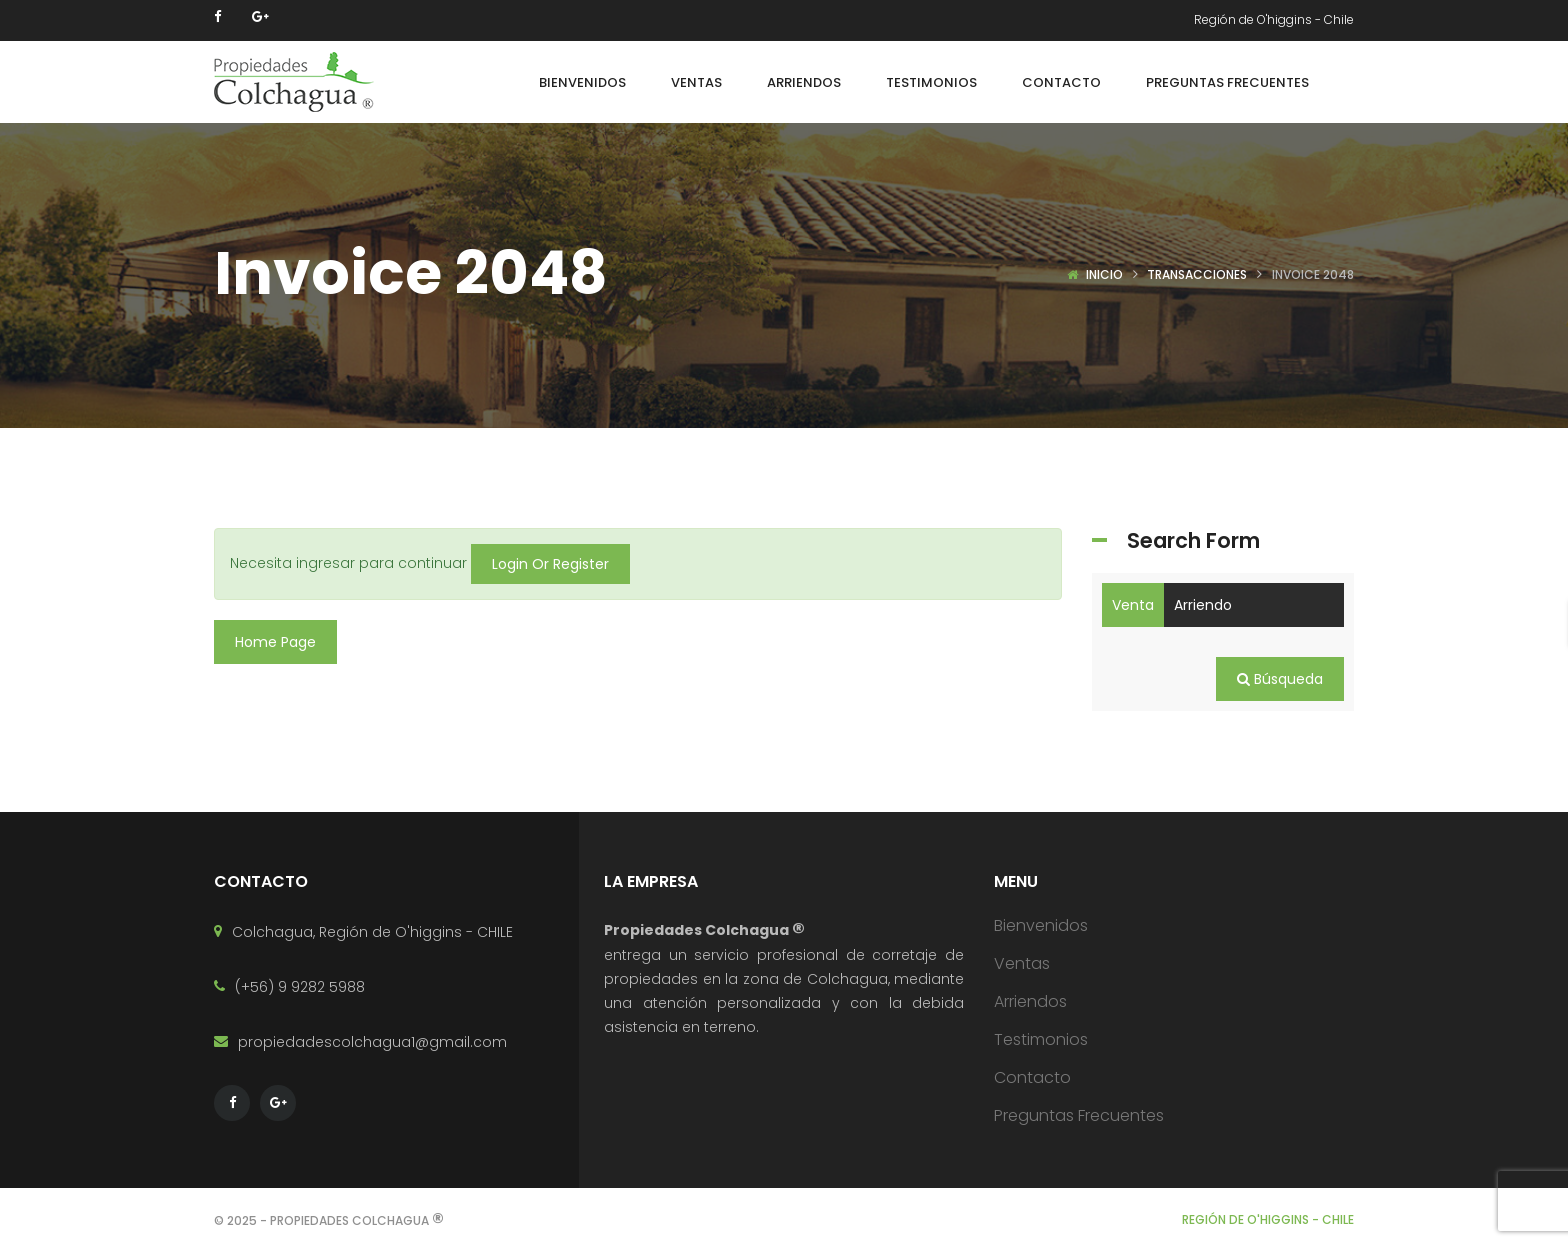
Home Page (275, 642)
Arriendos (1030, 1000)
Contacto (1032, 1076)
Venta (1133, 605)
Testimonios (1041, 1038)
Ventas (1022, 962)
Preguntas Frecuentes (1079, 1114)
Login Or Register (550, 564)
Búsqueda (1280, 679)
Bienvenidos (1041, 924)
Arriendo (1203, 605)
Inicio (1104, 274)
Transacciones (1197, 274)
